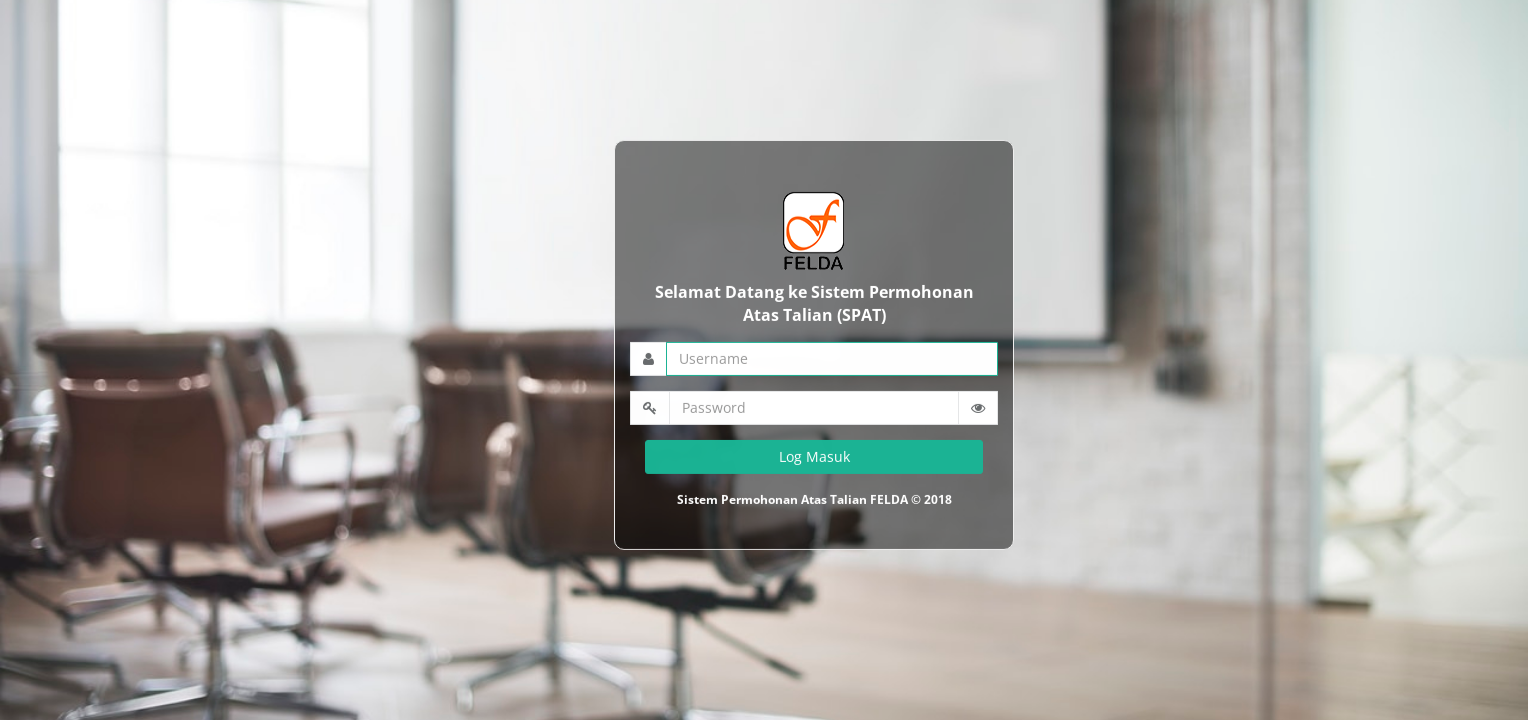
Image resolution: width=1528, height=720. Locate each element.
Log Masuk (814, 455)
